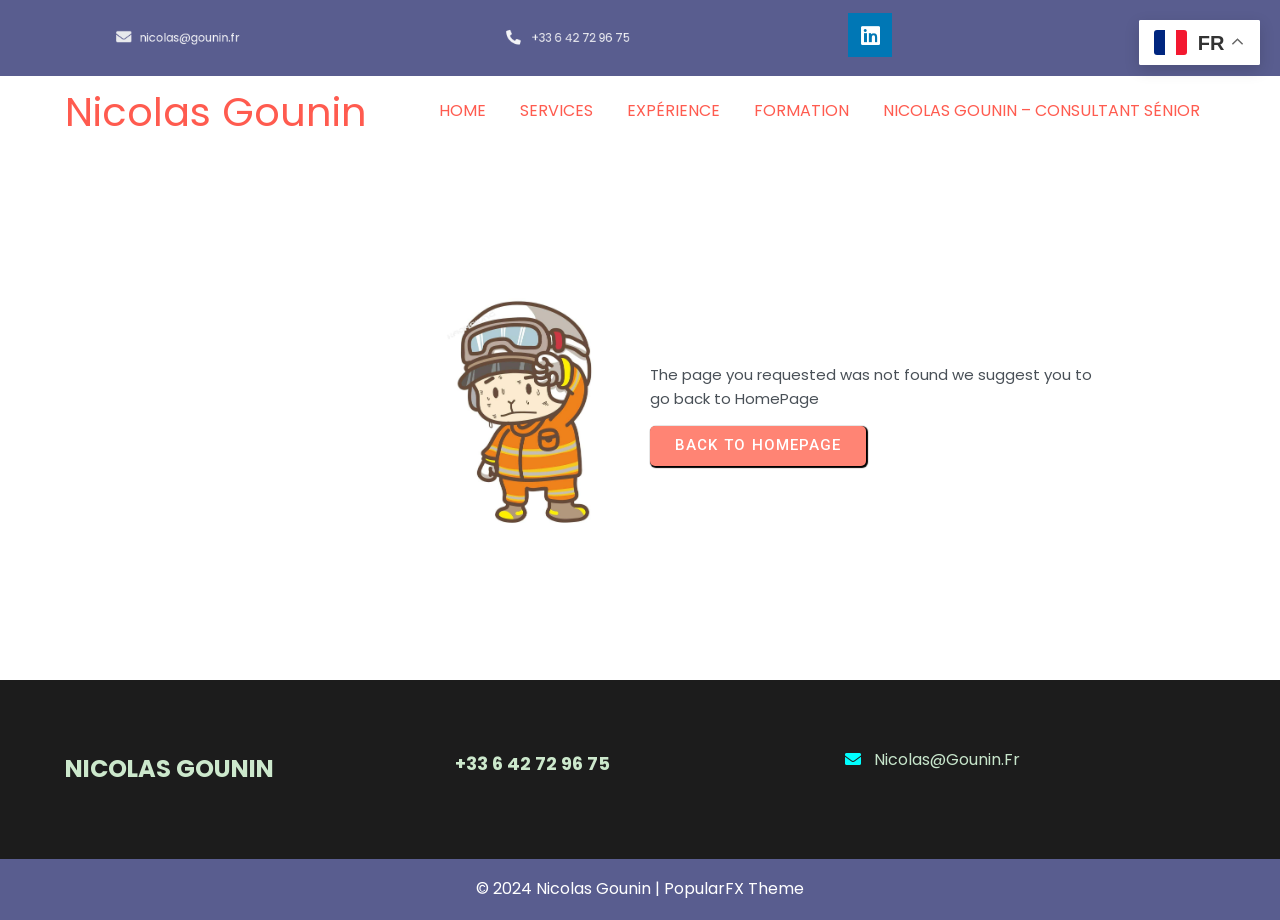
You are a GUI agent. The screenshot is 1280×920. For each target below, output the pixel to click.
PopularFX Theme (734, 888)
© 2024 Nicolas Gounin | (570, 888)
